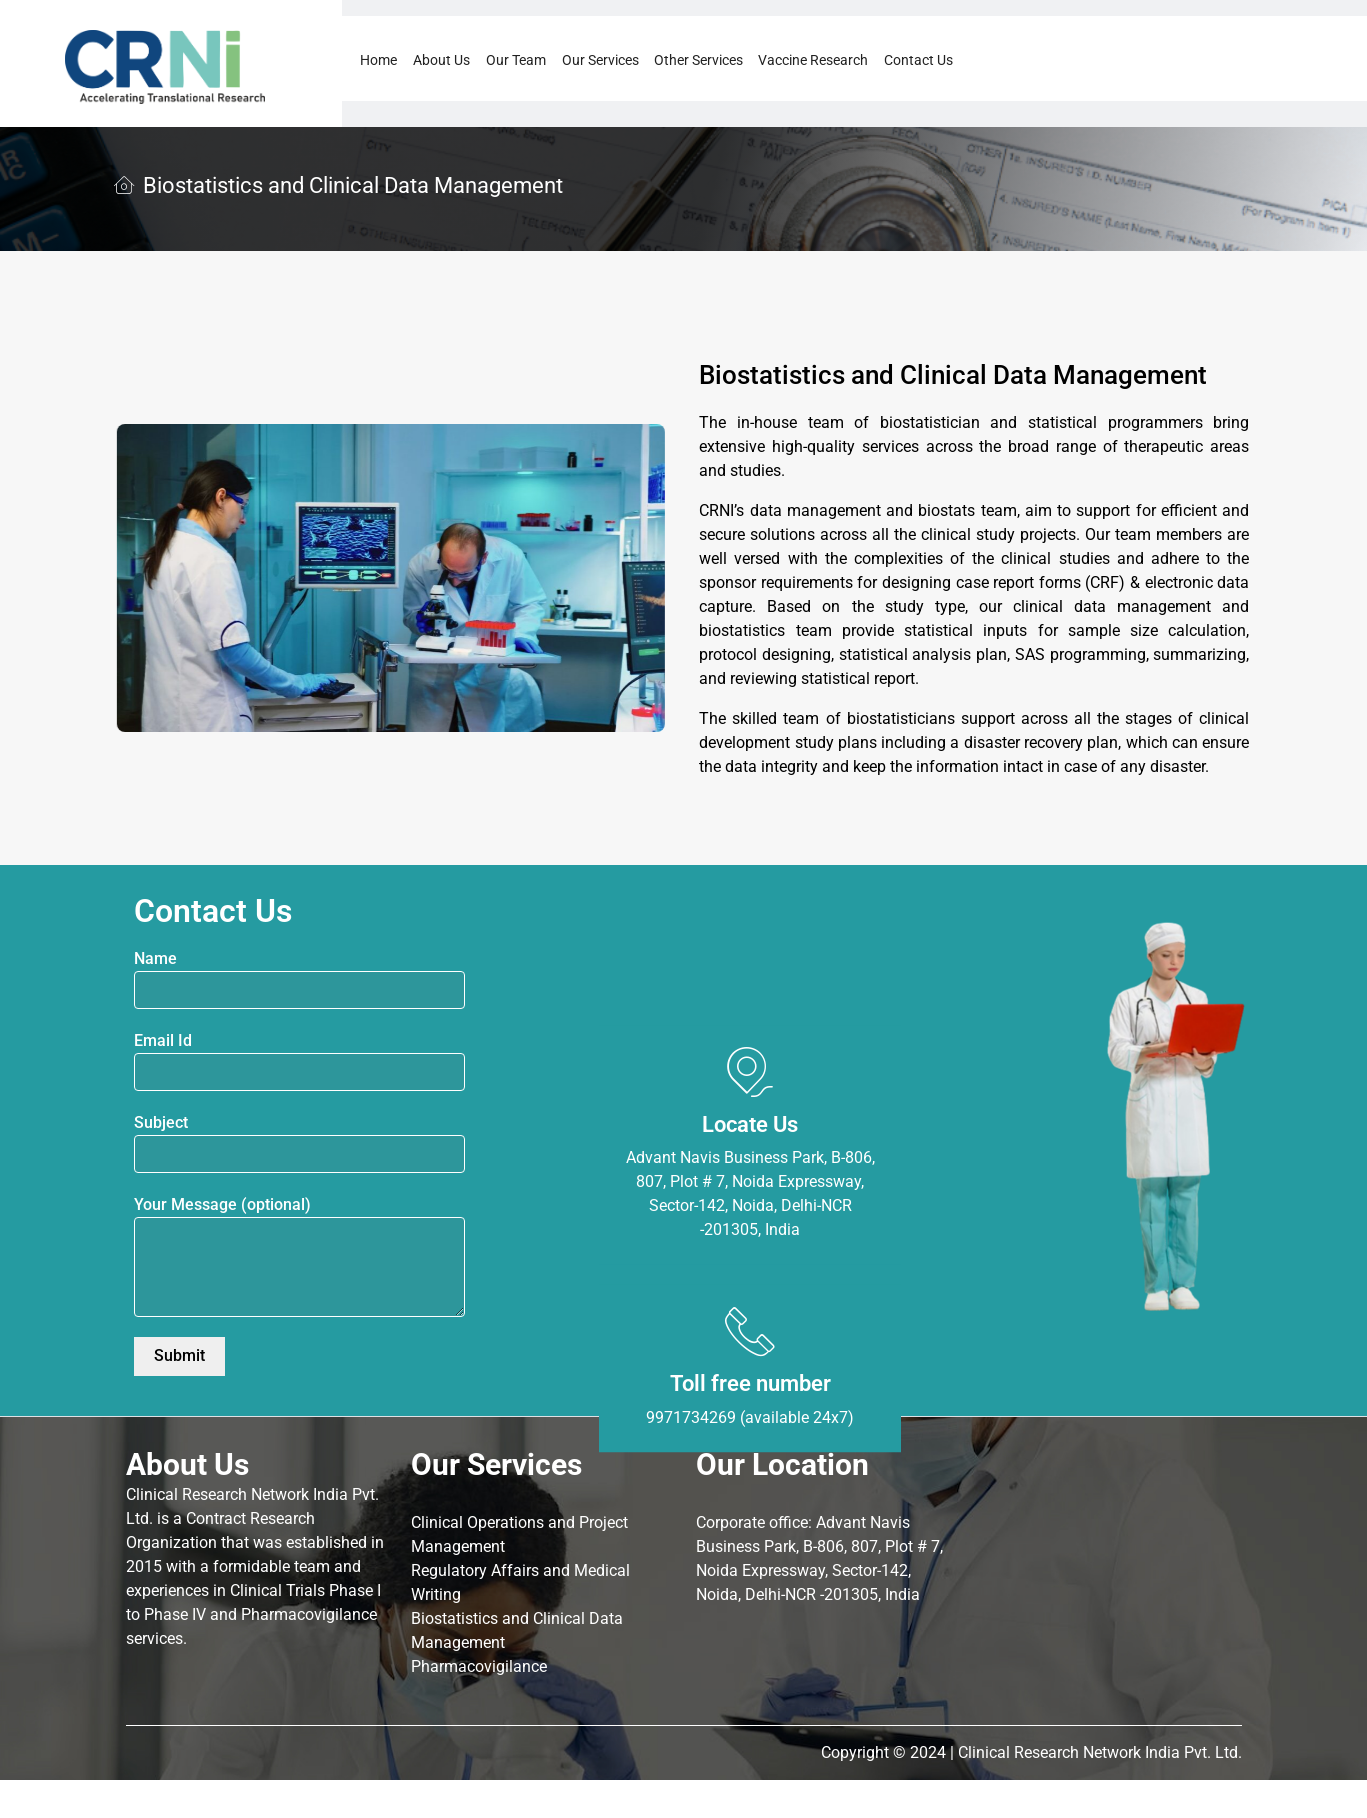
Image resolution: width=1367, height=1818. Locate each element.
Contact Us (918, 60)
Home (378, 60)
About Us (441, 60)
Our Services (600, 60)
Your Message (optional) (299, 1256)
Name (299, 979)
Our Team (516, 60)
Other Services (698, 60)
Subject (299, 1143)
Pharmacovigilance (479, 1666)
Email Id (299, 1061)
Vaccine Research (813, 60)
